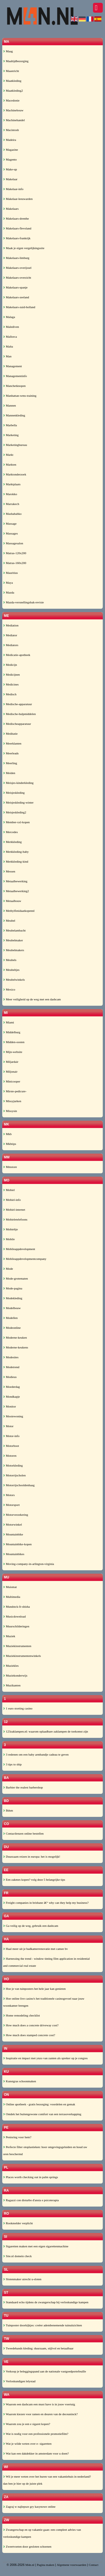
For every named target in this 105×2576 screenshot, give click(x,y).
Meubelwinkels (14, 979)
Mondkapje (11, 1396)
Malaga (9, 317)
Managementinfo (15, 376)
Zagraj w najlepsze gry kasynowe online (29, 2506)
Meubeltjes (11, 969)
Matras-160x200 (14, 563)
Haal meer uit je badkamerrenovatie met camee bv (35, 1948)
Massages (10, 533)
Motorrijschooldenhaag (18, 1485)
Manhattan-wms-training (19, 395)
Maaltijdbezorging (16, 61)
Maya (8, 582)
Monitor (9, 1406)
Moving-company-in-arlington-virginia (28, 1564)
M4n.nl (29, 2564)
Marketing (11, 435)
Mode (8, 1268)
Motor (8, 1426)
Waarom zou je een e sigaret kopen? (26, 2424)
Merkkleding (12, 841)
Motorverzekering (15, 1514)
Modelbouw (12, 1308)
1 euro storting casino (17, 1708)
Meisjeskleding (14, 792)
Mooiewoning (13, 1416)
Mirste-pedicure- (15, 1091)
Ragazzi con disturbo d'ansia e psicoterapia (31, 2200)
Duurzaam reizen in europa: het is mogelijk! (31, 1856)
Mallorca (10, 336)
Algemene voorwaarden (71, 2564)
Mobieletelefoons (15, 1219)
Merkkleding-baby (16, 851)
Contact (93, 2564)
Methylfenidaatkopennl (18, 910)
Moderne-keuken (15, 1337)
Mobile (9, 1239)
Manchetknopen (14, 385)
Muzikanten (11, 1685)
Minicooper (11, 1081)
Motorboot (11, 1445)
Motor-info (11, 1436)
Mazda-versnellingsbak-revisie (23, 602)
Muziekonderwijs (15, 1675)
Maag (8, 51)
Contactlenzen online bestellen (23, 1833)
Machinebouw (13, 110)
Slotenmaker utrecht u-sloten (22, 2279)
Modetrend (11, 1367)
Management (12, 366)
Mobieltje (10, 1229)
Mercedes (10, 832)
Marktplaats (11, 484)
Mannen (9, 405)
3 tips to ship (12, 1764)
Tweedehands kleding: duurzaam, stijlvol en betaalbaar (38, 2348)
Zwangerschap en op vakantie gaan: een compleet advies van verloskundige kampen (42, 2533)
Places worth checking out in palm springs (30, 2177)
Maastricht (11, 71)
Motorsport (11, 1504)
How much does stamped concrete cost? (29, 2035)
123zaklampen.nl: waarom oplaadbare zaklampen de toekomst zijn (45, 1731)
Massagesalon (13, 543)
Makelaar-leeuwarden (17, 198)
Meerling (10, 763)
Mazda (8, 592)
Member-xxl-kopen (16, 822)
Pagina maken (45, 2564)
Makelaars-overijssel (17, 267)
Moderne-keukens (15, 1347)
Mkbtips (9, 1143)
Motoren (10, 1455)
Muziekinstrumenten (17, 1646)
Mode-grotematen (15, 1278)
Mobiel (9, 1190)
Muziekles (11, 1665)
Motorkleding (13, 1465)
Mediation (10, 625)
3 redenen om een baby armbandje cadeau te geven (36, 1754)
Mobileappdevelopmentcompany (24, 1258)
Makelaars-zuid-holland (19, 307)
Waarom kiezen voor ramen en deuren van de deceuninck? (40, 2414)
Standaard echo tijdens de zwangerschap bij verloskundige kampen (45, 2302)
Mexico (9, 989)
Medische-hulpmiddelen (19, 714)
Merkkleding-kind (15, 861)
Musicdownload (14, 1616)
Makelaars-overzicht (17, 277)
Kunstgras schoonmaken (19, 2081)
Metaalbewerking (15, 881)
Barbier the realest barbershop (23, 1787)
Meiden (9, 773)
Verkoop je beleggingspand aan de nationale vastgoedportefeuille (44, 2371)
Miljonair (10, 1071)
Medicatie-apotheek (16, 655)
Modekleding (12, 1298)
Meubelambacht (14, 930)
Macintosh (11, 130)
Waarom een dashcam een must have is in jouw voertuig (39, 2404)
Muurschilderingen (16, 1626)
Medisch (10, 694)
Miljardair (10, 1061)
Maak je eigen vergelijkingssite (23, 248)
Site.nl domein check (17, 2256)
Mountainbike (13, 1534)
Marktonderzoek (14, 474)
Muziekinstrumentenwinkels (22, 1655)
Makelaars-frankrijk (17, 238)
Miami (8, 1022)
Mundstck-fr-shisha (16, 1606)
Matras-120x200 (14, 553)
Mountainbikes (13, 1554)
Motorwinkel (12, 1524)
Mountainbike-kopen (17, 1544)
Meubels (10, 960)
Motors (9, 1495)
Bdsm (8, 1810)
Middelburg (11, 1032)
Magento (10, 159)
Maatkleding (12, 80)
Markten (9, 464)
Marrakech (11, 504)
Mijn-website (12, 1052)
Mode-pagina (12, 1288)
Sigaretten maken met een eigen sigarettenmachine (35, 2246)
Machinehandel (14, 120)
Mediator (10, 635)
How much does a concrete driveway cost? (31, 2025)
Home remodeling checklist (21, 2015)
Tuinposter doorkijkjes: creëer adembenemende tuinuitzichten (42, 2325)
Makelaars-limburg (16, 258)
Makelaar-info (13, 189)
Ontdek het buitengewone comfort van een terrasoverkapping (42, 2114)
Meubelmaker (13, 940)
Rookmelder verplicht (18, 2223)
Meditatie (10, 733)
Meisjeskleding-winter (18, 802)
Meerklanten (12, 743)
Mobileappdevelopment (19, 1249)
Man (7, 356)
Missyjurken (12, 1101)
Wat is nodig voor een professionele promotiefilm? (35, 2433)
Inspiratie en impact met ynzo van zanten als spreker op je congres (45, 2058)
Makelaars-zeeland (16, 297)
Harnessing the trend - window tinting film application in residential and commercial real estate (46, 1962)
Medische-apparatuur (17, 704)
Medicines (11, 684)
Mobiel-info (12, 1199)
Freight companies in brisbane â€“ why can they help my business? (45, 1902)
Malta (8, 346)
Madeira (9, 139)
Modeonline (12, 1327)
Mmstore (10, 1167)
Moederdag (11, 1386)
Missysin (10, 1111)
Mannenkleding (14, 415)
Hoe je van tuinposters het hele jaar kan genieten (34, 1988)
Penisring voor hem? (17, 2137)
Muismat (10, 1587)
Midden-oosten (13, 1042)
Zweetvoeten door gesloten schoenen (27, 2546)
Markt (8, 454)
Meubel (9, 920)
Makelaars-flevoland (17, 228)
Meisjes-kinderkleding (18, 782)
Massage (10, 523)
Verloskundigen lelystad (19, 2381)
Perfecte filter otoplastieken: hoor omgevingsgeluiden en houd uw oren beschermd (45, 2150)
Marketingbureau (15, 444)
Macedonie (11, 100)
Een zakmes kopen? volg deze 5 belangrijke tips (34, 1879)
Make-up (10, 169)
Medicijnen (11, 674)
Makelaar (10, 179)
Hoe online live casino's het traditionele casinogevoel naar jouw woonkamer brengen (43, 2002)
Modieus (10, 1377)
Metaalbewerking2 (16, 891)
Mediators (10, 645)
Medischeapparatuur (17, 723)
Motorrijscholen (14, 1475)
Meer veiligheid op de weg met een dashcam (32, 999)
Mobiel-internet (14, 1209)
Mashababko (12, 513)
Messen (9, 871)
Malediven (11, 326)
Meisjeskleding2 (14, 812)
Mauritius (10, 572)
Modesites (10, 1357)
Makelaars (11, 208)
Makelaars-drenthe (16, 218)
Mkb (7, 1134)
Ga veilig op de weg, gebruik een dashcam (30, 1925)
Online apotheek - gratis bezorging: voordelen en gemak (39, 2104)
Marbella (10, 425)
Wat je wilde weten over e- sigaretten (27, 2443)
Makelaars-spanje (15, 287)
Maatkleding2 (13, 90)
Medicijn (10, 664)
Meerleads (11, 753)
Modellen (10, 1317)
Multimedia (11, 1596)
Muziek (9, 1636)
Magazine (10, 149)
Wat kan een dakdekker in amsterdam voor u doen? (36, 2453)
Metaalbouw (12, 901)
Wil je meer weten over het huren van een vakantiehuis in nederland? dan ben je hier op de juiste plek (47, 2480)
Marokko (10, 494)
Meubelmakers (13, 950)
